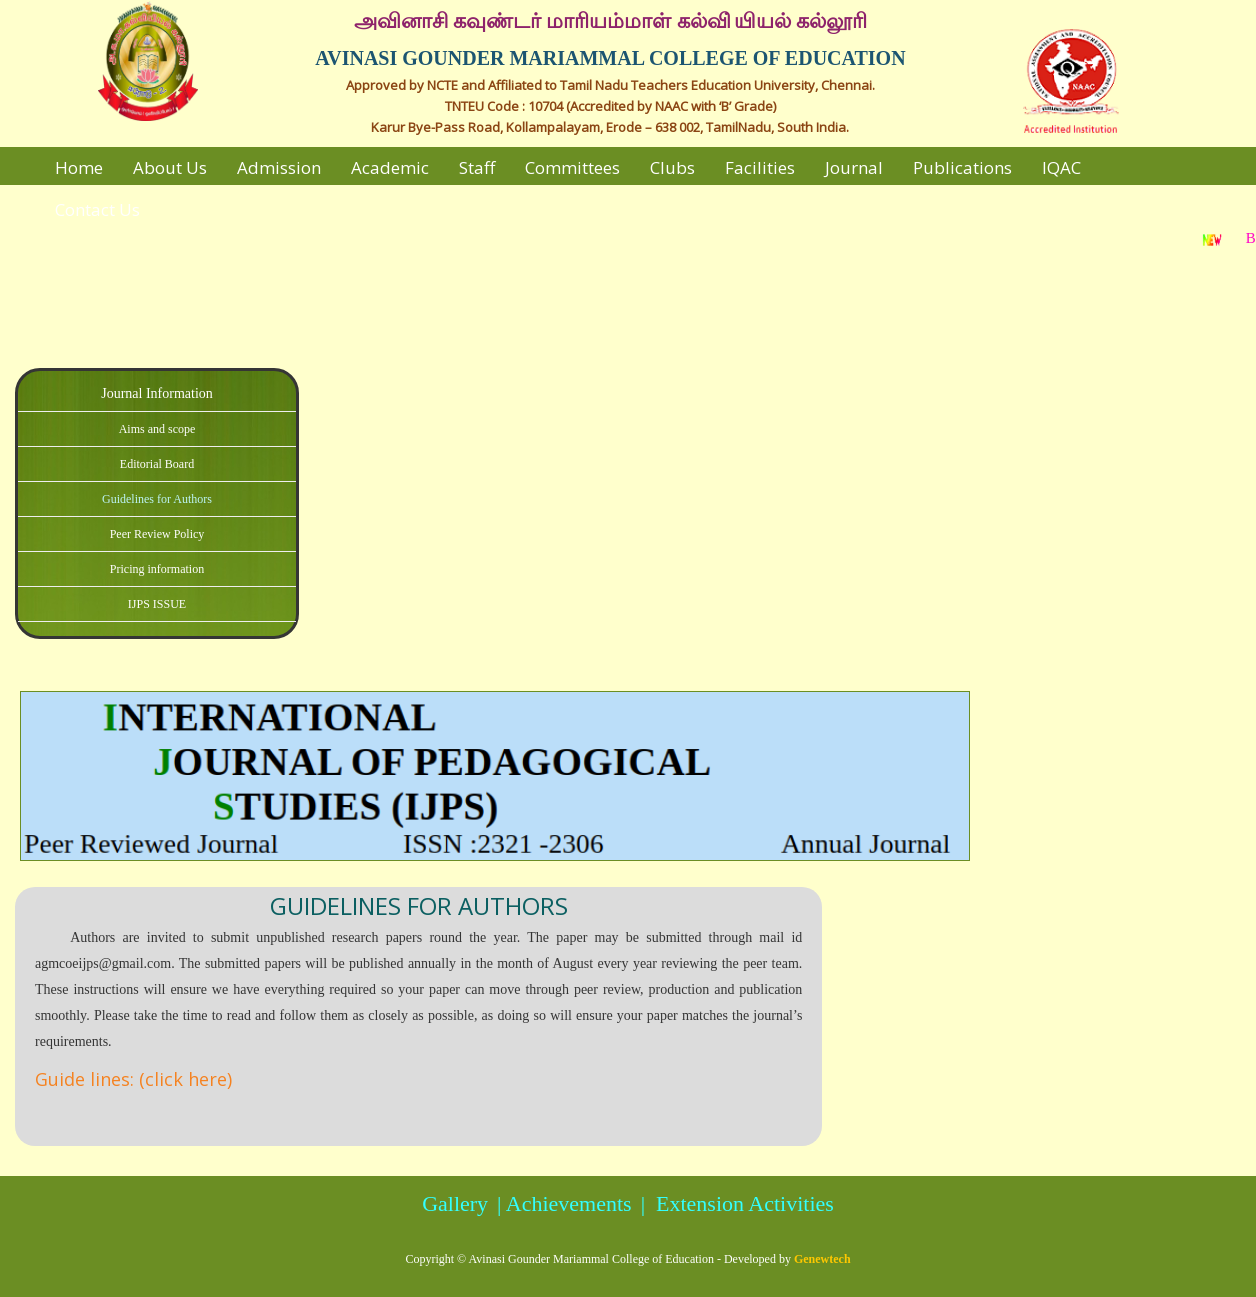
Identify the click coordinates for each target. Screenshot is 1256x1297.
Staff (477, 167)
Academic (390, 167)
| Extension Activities (734, 1203)
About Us (170, 167)
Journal (854, 167)
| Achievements (562, 1203)
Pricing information (157, 569)
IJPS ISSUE (157, 604)
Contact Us (97, 209)
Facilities (760, 167)
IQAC (1061, 167)
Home (79, 167)
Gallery (455, 1203)
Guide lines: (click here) (133, 1079)
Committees (572, 167)
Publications (962, 167)
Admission (279, 167)
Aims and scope (157, 429)
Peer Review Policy (157, 534)
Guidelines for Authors (157, 499)
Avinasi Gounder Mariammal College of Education (591, 1259)
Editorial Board (157, 464)
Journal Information (157, 393)
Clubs (672, 167)
